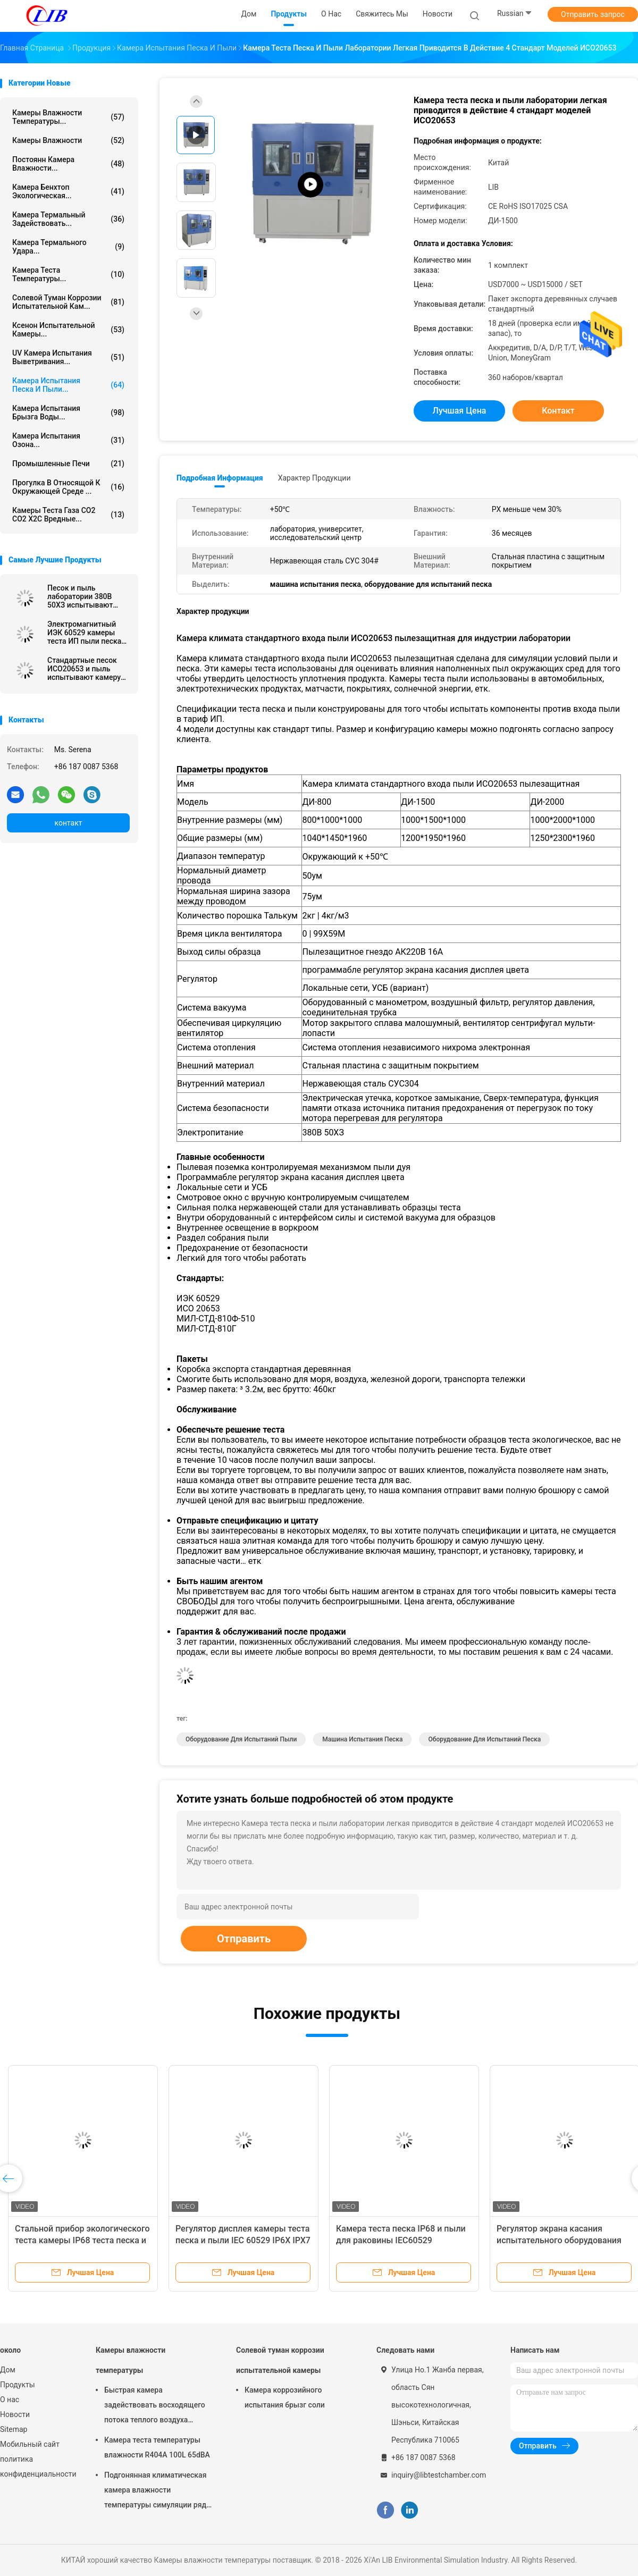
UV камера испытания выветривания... (68, 357)
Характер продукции (314, 478)
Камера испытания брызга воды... (68, 412)
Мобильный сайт (30, 2444)
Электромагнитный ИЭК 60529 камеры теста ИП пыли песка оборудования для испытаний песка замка (84, 632)
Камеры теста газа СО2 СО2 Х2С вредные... (68, 514)
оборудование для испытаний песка (484, 1739)
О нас (9, 2399)
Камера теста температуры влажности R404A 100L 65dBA (157, 2447)
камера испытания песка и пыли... (68, 384)
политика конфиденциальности (37, 2466)
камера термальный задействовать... (68, 219)
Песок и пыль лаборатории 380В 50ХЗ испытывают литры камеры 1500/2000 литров (80, 596)
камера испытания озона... (68, 440)
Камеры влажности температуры (130, 2360)
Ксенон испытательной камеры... (68, 329)
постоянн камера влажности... (68, 163)
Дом (7, 2369)
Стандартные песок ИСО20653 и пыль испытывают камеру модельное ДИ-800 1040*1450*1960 (84, 668)
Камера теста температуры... (68, 274)
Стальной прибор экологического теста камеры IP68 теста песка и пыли (82, 2240)
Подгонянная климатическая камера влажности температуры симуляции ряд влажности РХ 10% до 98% (155, 2491)
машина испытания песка (362, 1739)
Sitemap (13, 2429)
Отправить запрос (593, 14)
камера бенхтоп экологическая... (68, 191)
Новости (15, 2414)
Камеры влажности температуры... (68, 116)
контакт (68, 823)
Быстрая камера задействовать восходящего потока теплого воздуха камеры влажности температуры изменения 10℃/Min (154, 2406)
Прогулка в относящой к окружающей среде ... (68, 486)
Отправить (244, 1938)
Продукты (17, 2384)
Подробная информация (220, 478)
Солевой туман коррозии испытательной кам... (68, 301)
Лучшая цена (459, 411)
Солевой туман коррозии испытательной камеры (280, 2360)
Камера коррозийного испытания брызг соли (285, 2397)
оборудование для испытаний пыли (241, 1739)
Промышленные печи (68, 463)
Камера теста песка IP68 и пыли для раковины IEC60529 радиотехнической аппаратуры (401, 2240)
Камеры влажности (68, 140)
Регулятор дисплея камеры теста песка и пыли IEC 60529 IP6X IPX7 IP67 (242, 2240)
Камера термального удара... (68, 246)
